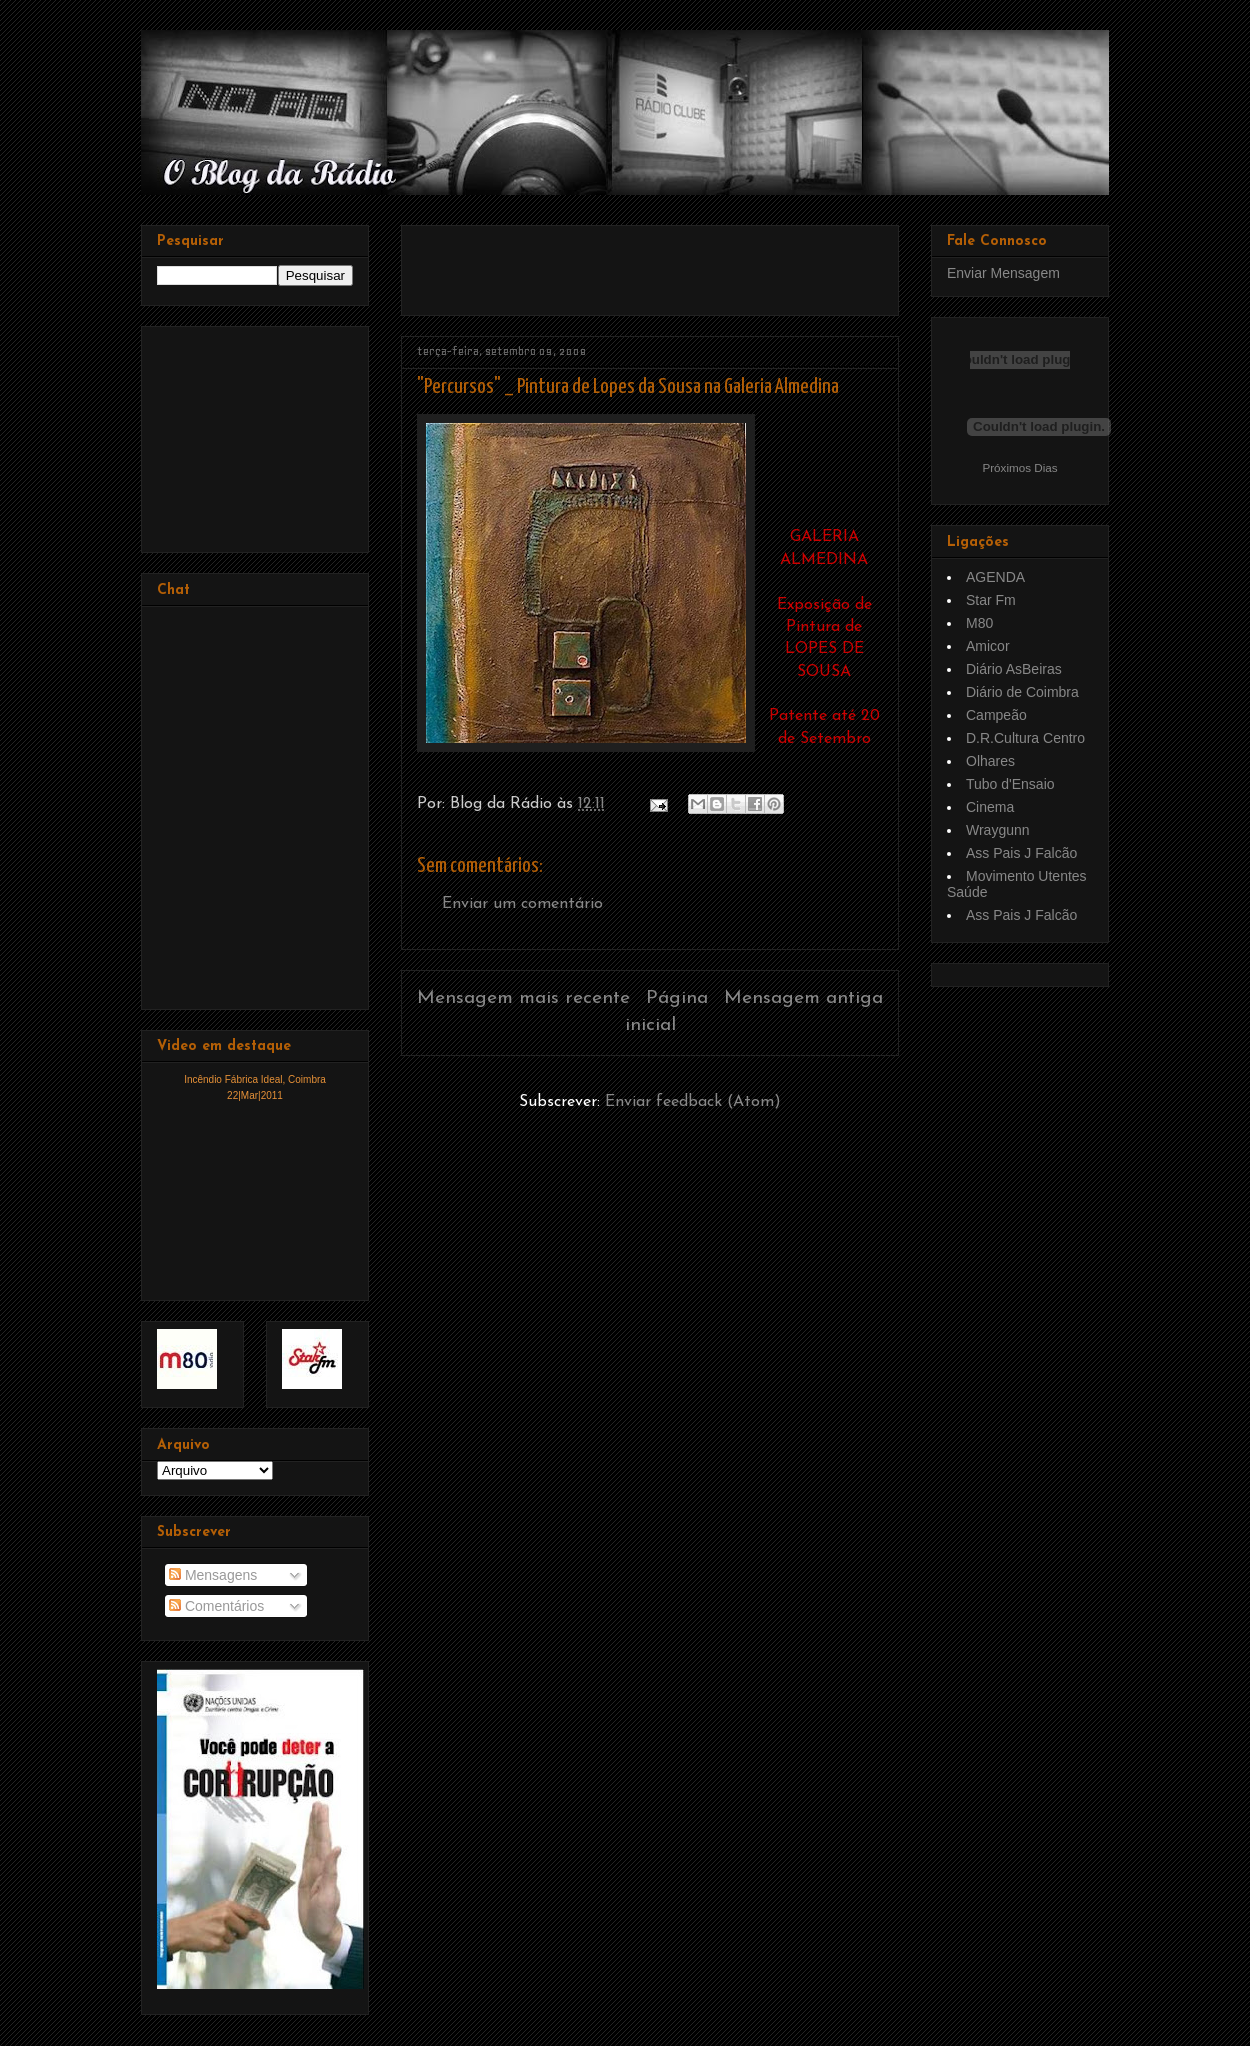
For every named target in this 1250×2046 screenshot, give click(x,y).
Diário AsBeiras (1014, 669)
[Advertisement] (651, 263)
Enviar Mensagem (1003, 273)
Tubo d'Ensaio (1010, 784)
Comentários (216, 1606)
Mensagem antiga (803, 998)
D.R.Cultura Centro (1025, 738)
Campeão (996, 715)
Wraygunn (998, 830)
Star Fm (991, 600)
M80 (979, 623)
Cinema (990, 807)
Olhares (990, 761)
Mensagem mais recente (523, 998)
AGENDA (995, 577)
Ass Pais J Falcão (1021, 853)
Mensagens (213, 1575)
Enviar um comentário (522, 904)
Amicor (988, 646)
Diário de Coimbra (1022, 692)
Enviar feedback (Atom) (693, 1102)
